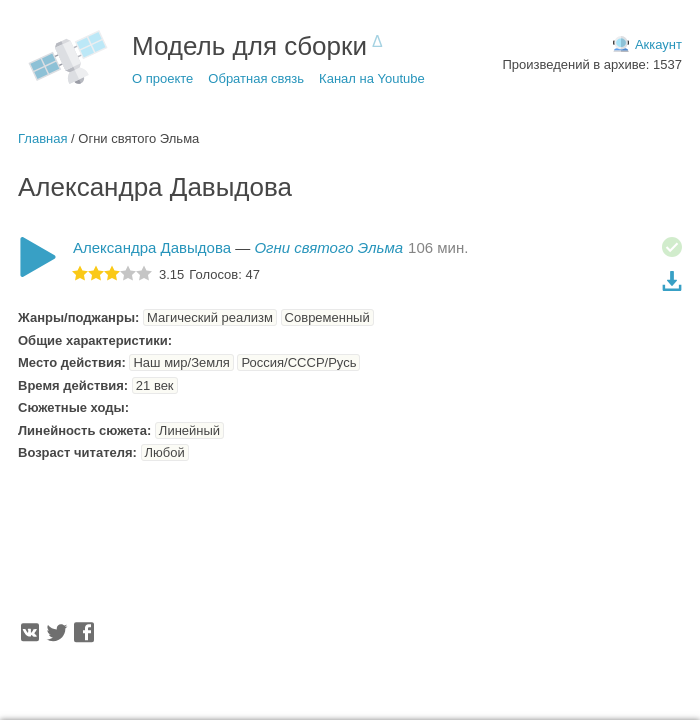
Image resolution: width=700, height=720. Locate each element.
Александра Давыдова (152, 247)
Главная (42, 138)
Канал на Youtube (372, 78)
